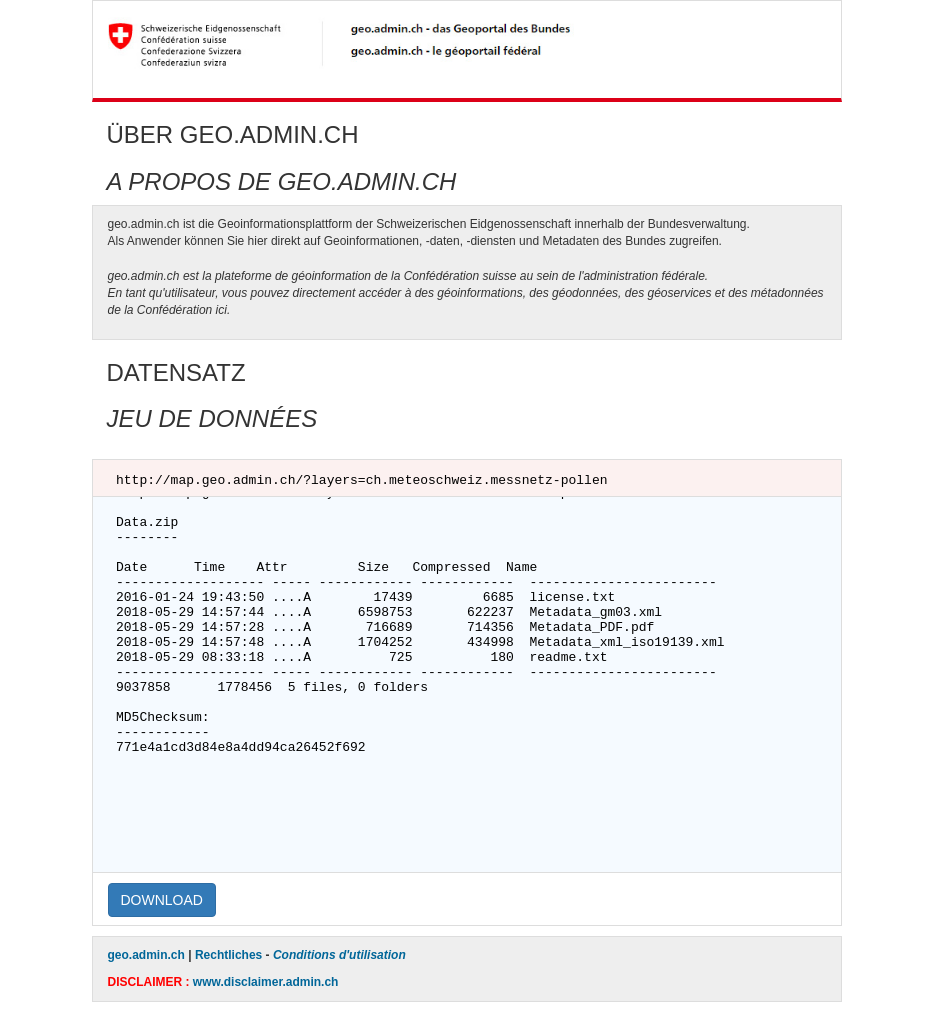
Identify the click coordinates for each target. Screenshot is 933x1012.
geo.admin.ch (146, 955)
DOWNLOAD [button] (162, 900)
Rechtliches (228, 955)
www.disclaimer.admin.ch (266, 982)
